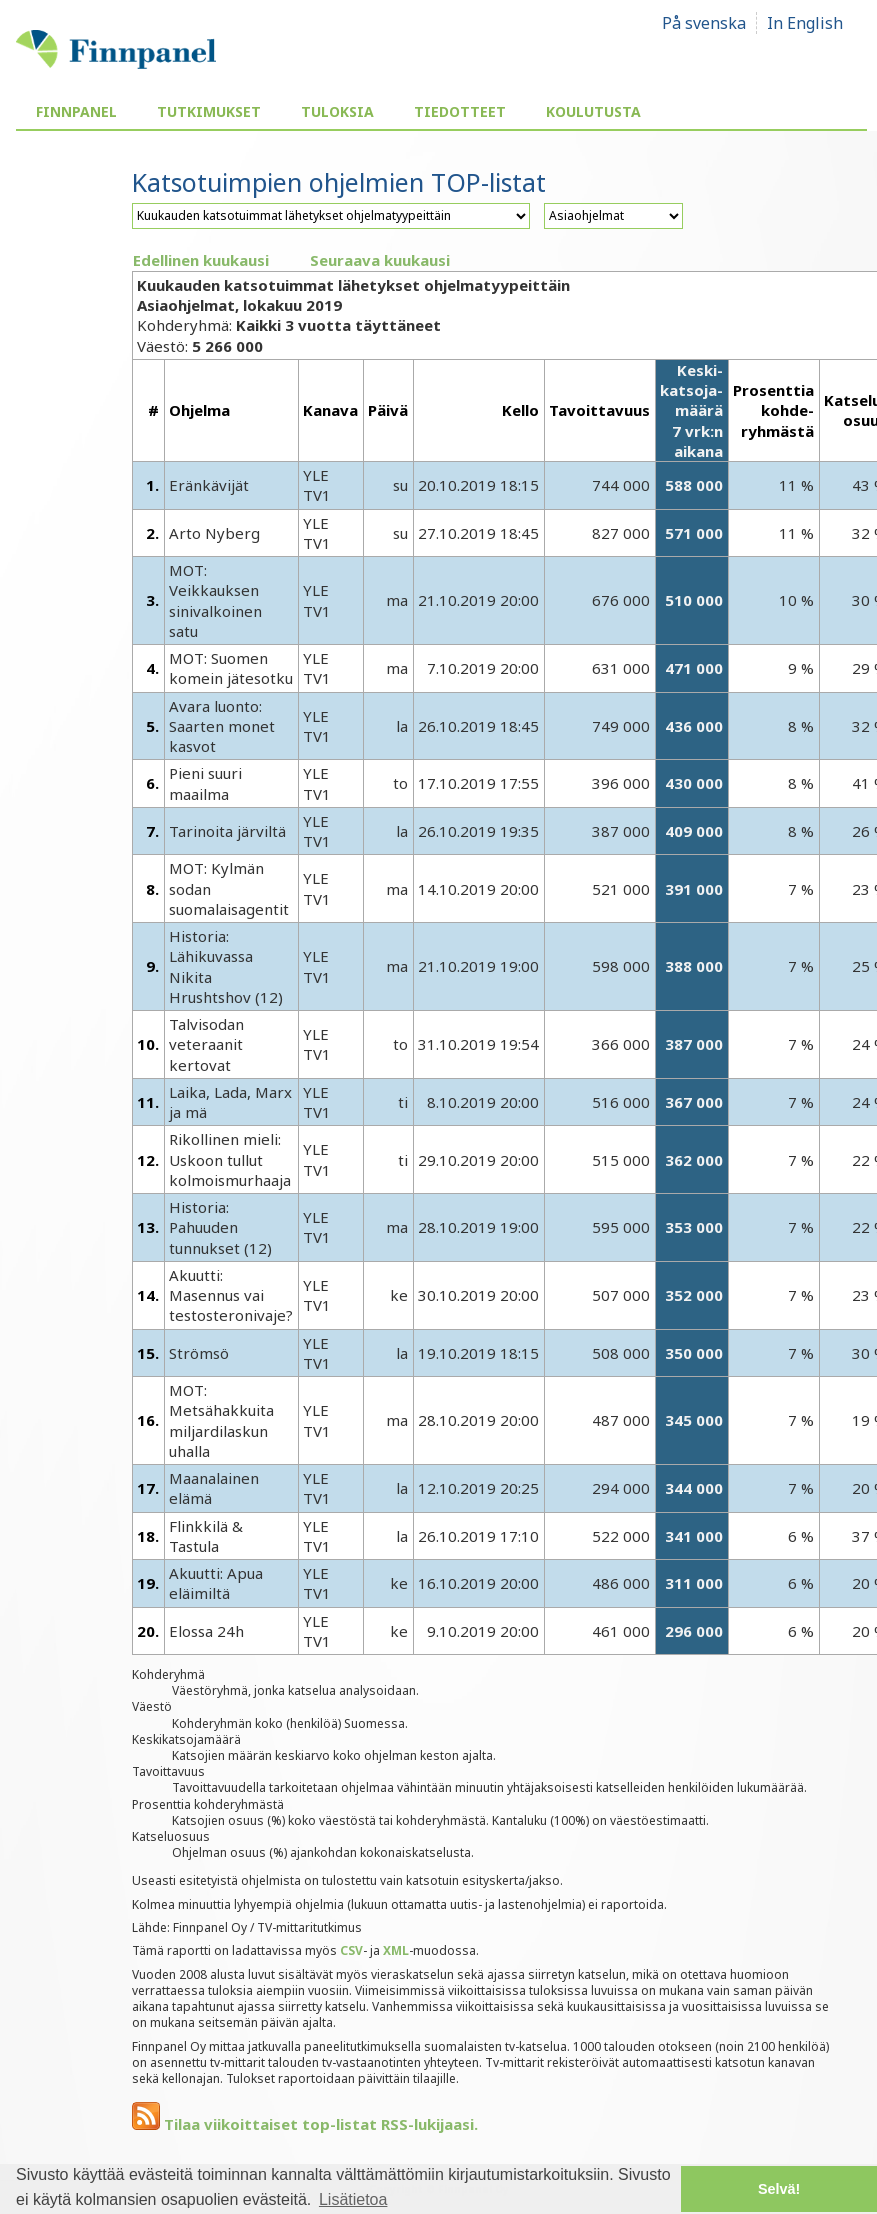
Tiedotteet (460, 111)
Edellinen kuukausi (201, 260)
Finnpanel (76, 111)
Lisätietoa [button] (353, 2199)
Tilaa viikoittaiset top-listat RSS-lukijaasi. (305, 2124)
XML (396, 1950)
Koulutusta (593, 111)
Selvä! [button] (779, 2189)
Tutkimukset (209, 111)
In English (805, 23)
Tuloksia (337, 111)
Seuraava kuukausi (380, 260)
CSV (351, 1950)
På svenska (704, 23)
